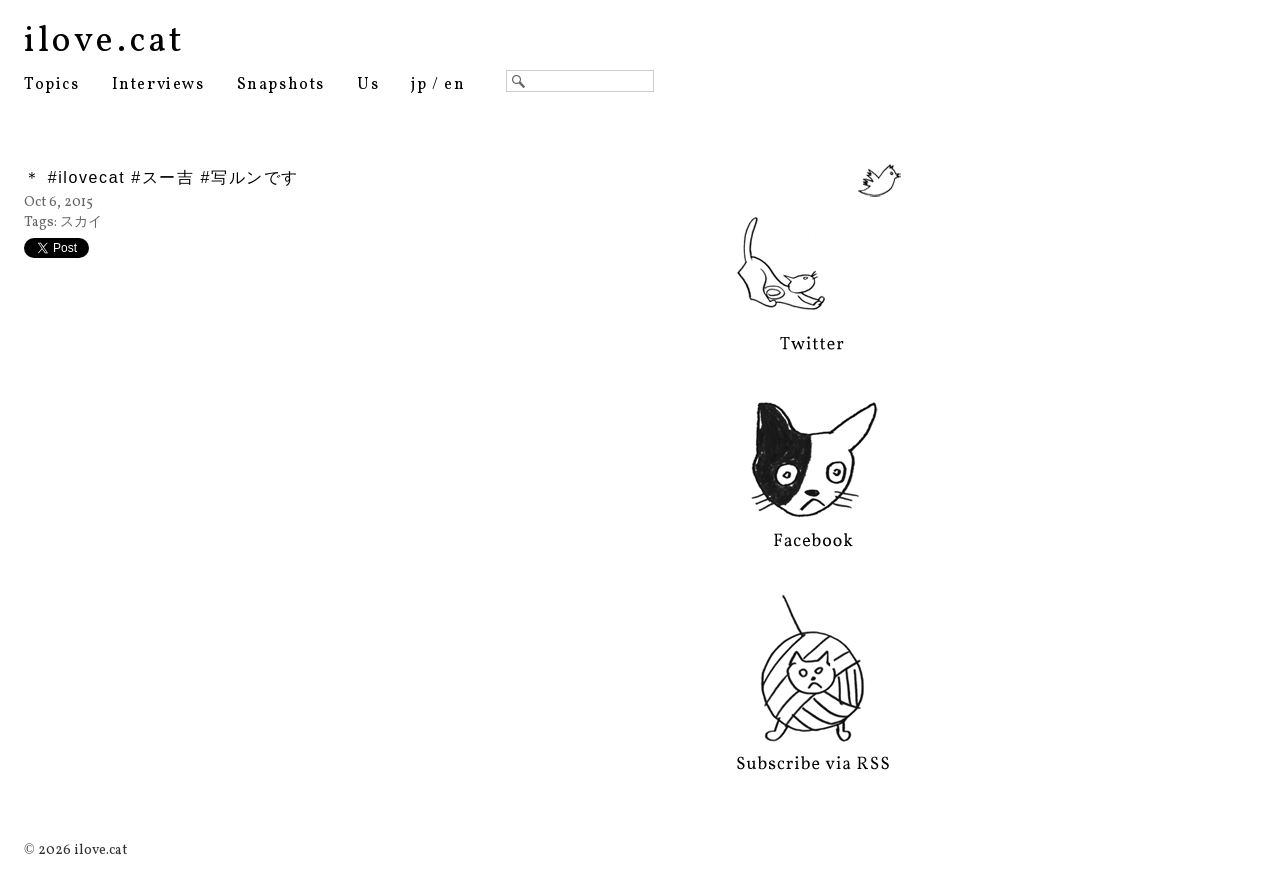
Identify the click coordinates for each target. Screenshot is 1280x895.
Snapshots (281, 85)
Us (368, 85)
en (454, 85)
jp (419, 85)
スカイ (81, 222)
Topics (52, 85)
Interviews (158, 85)
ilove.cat (104, 42)
